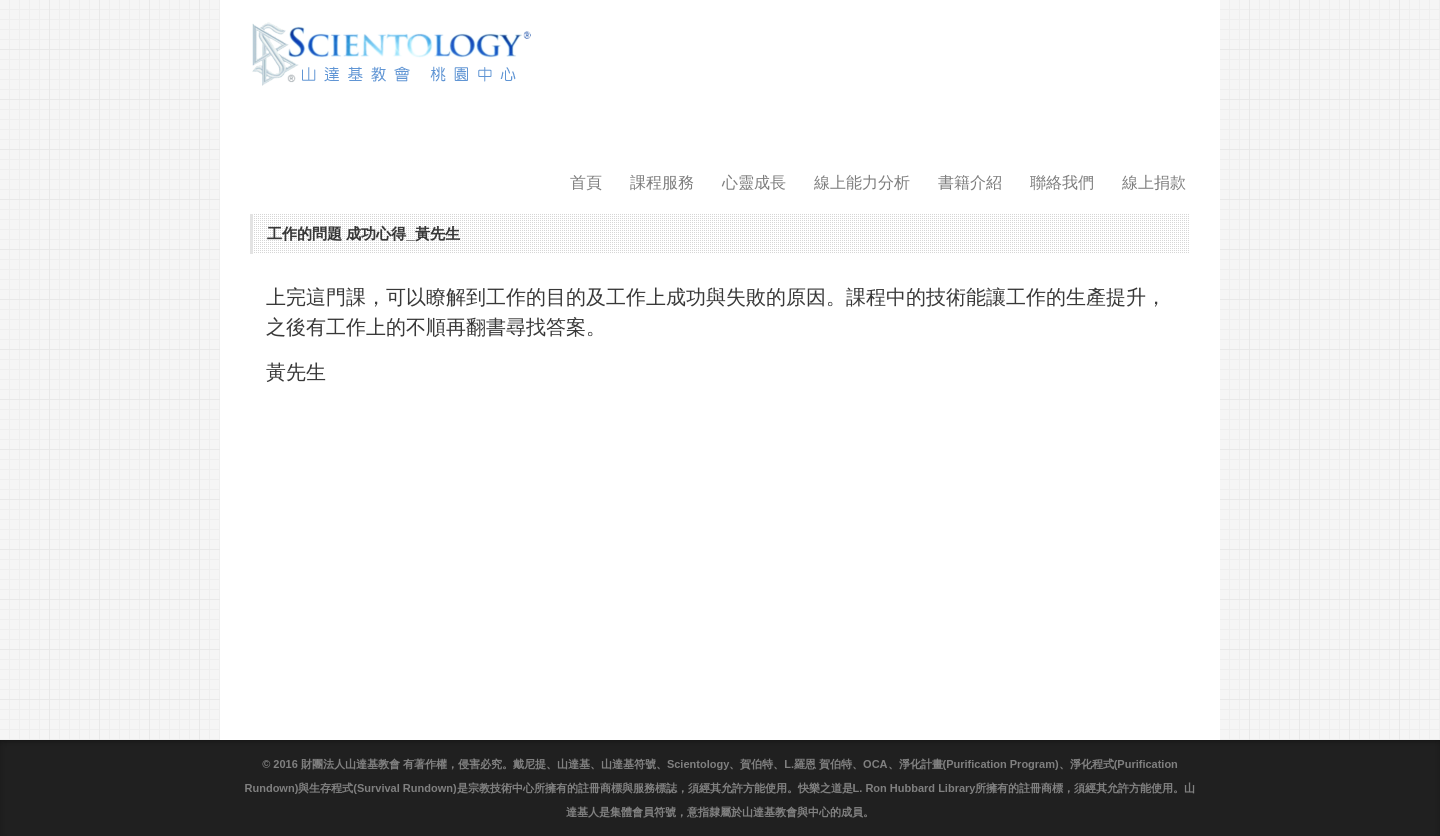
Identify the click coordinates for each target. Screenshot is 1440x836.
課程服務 (662, 182)
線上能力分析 (862, 182)
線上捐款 (1154, 182)
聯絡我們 (1062, 182)
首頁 (586, 182)
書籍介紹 (970, 182)
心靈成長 (754, 182)
